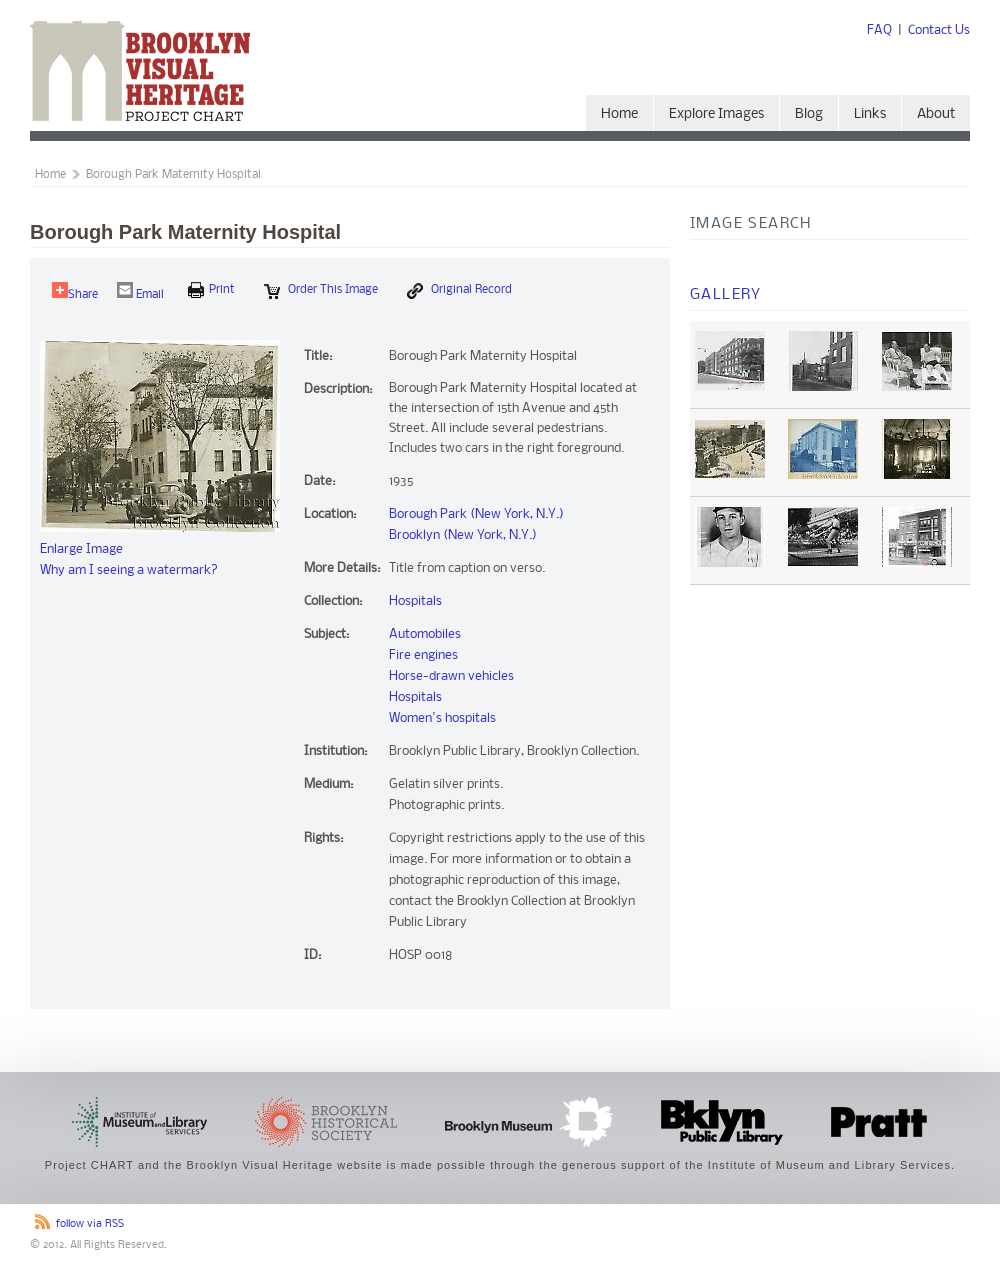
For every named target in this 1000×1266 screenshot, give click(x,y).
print (211, 290)
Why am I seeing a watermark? (129, 570)
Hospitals (415, 601)
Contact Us (939, 30)
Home (619, 114)
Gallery (726, 295)
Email (140, 291)
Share (75, 291)
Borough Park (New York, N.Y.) (476, 514)
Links (870, 114)
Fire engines (423, 655)
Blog (809, 114)
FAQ (879, 30)
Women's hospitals (442, 718)
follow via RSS (90, 1224)
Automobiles (425, 634)
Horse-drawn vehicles (451, 676)
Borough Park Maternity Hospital (173, 175)
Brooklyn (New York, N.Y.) (463, 535)
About (936, 114)
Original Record (459, 291)
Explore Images (716, 114)
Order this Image (321, 291)
